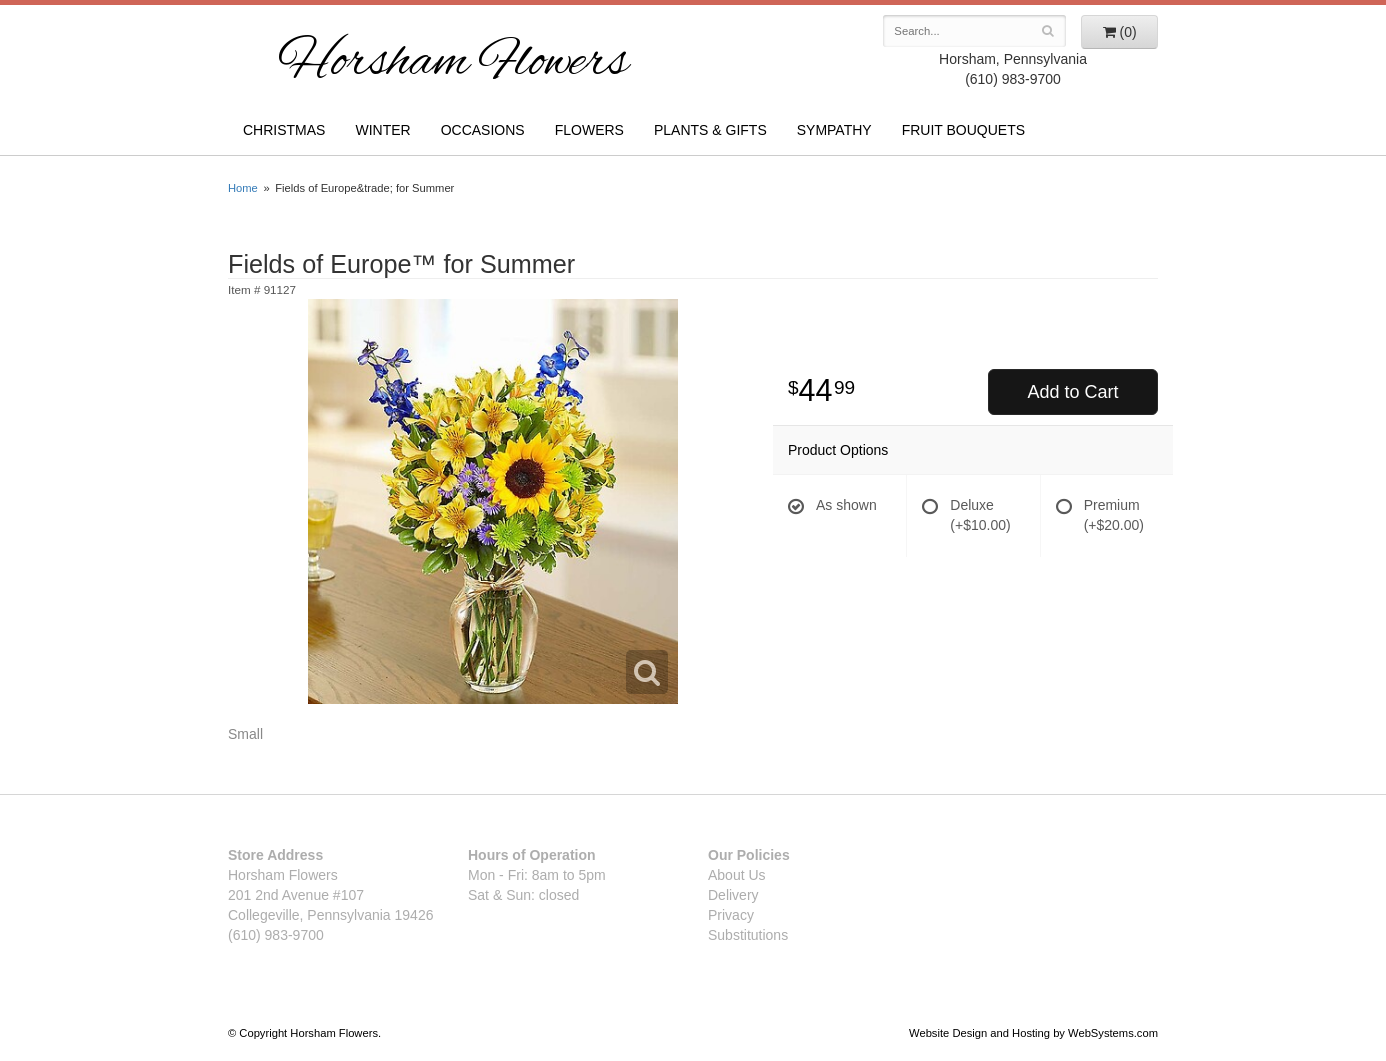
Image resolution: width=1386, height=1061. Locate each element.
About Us (737, 875)
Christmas (284, 130)
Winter (382, 130)
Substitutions (748, 935)
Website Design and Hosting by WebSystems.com (1033, 1033)
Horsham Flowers (453, 64)
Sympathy (834, 130)
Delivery (733, 895)
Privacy (731, 915)
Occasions (483, 130)
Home (243, 188)
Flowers (589, 130)
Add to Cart (1072, 392)
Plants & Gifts (710, 130)
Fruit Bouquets (963, 130)
